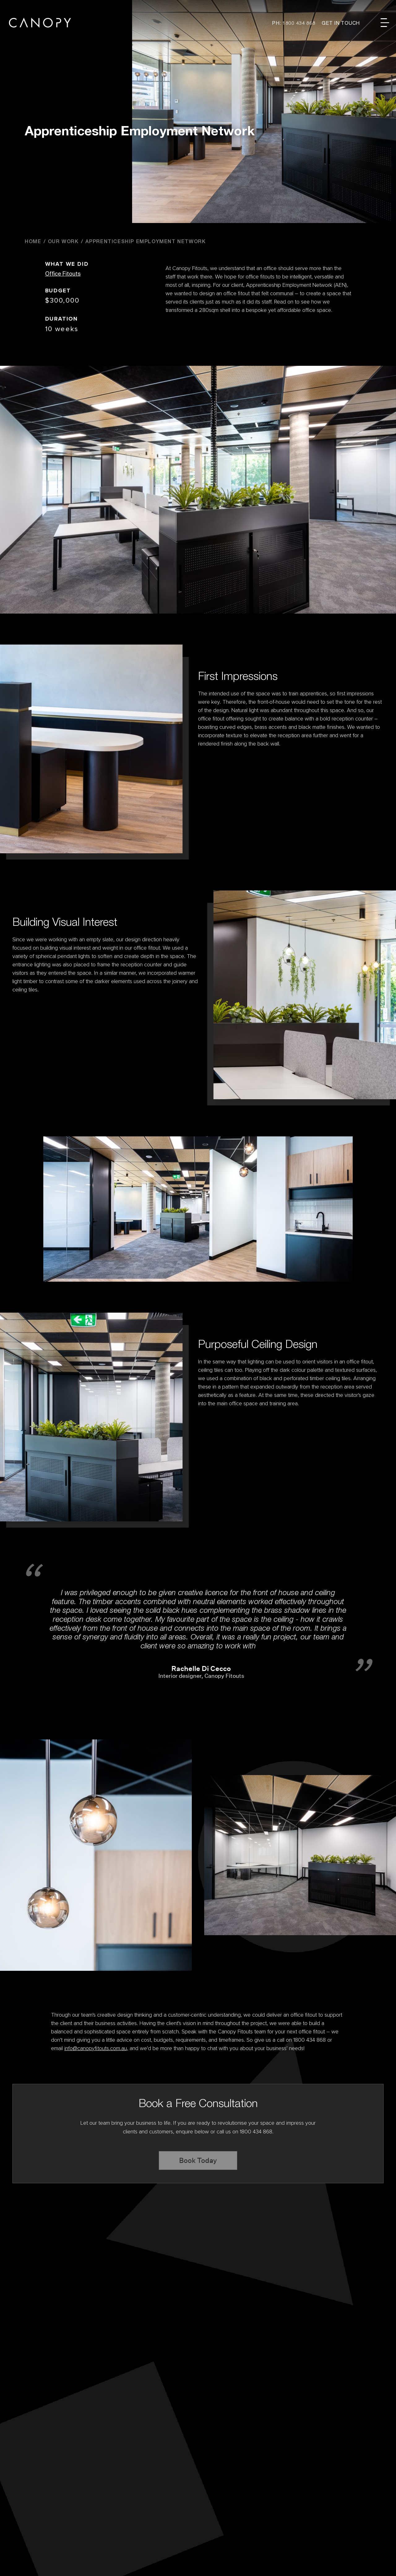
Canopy (40, 23)
